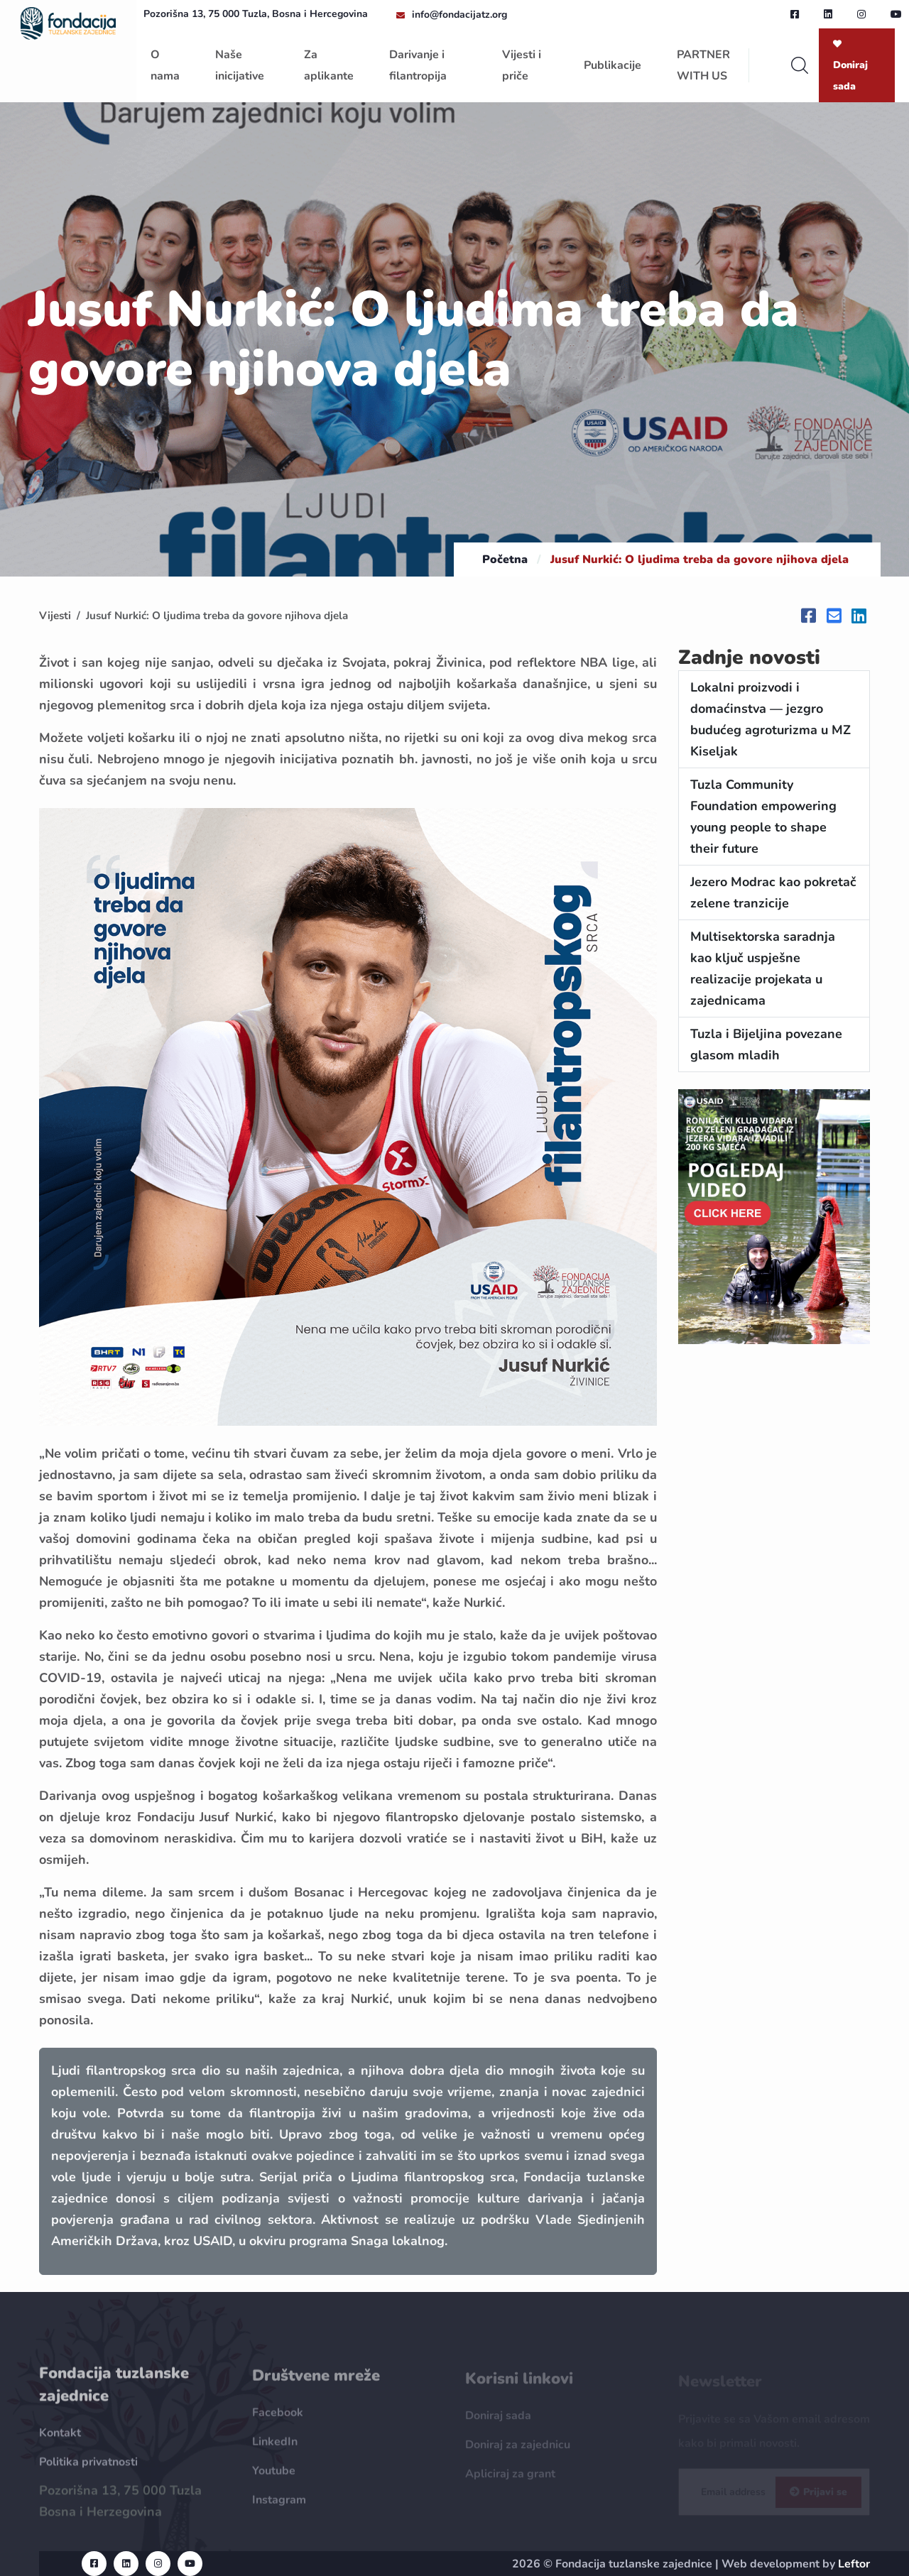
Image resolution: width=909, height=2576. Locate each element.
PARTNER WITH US (703, 65)
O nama (165, 65)
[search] (799, 65)
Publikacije (612, 65)
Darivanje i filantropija (418, 65)
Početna (505, 559)
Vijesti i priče (521, 65)
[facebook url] (794, 14)
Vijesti (55, 615)
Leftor (854, 2564)
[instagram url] (861, 14)
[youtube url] (896, 14)
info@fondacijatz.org (459, 14)
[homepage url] (68, 22)
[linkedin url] (828, 14)
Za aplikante (329, 65)
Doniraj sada (850, 66)
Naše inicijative (239, 65)
